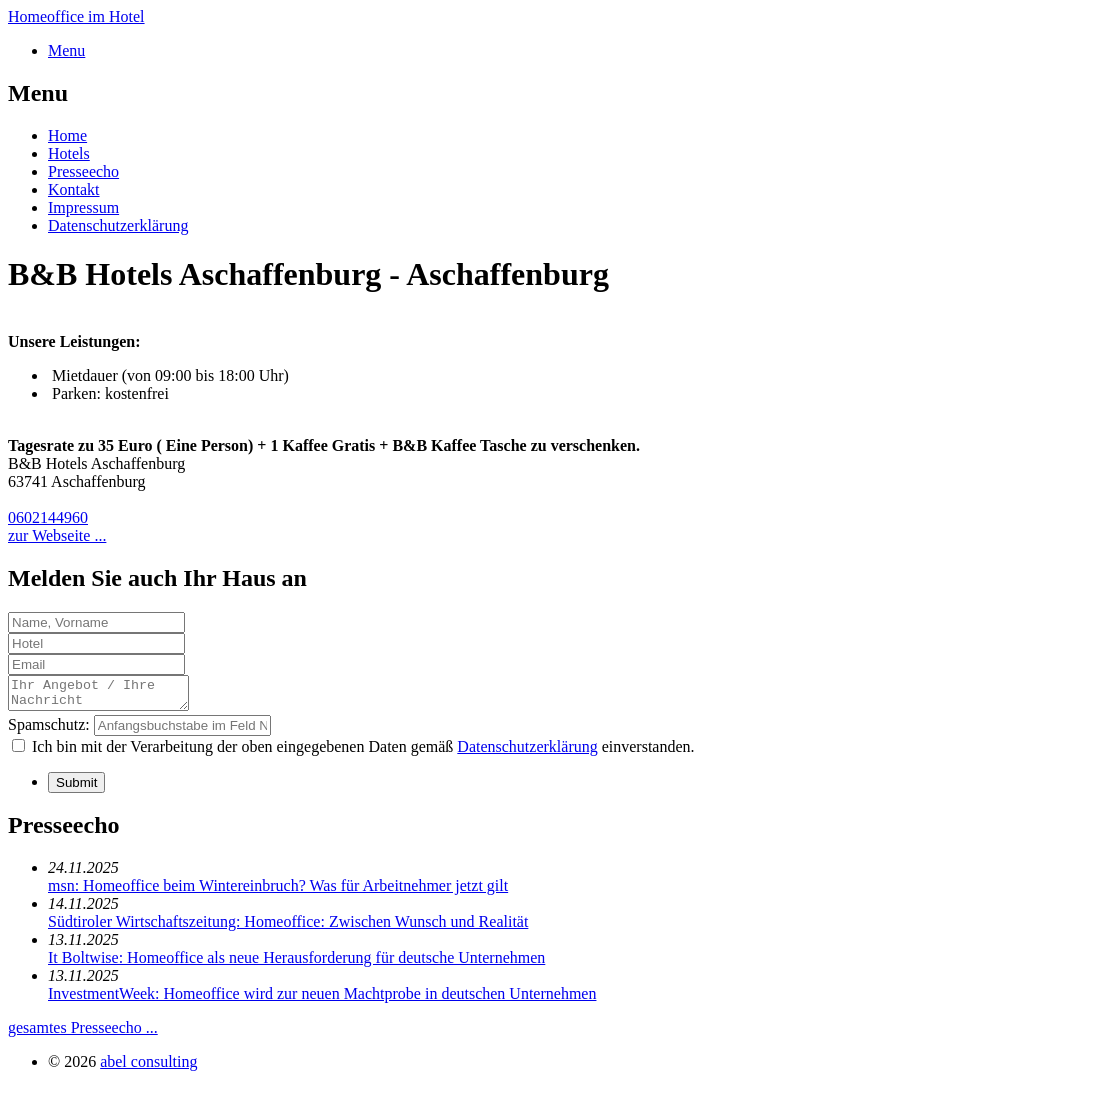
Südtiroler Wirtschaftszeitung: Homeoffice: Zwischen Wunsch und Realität (288, 927)
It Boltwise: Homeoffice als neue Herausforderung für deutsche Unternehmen (296, 963)
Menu (66, 50)
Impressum (83, 207)
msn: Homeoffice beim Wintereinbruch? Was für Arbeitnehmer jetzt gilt (278, 891)
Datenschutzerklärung (118, 225)
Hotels (69, 153)
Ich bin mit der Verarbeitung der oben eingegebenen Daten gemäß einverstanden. (363, 752)
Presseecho (83, 171)
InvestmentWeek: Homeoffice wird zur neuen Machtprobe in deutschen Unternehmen (322, 999)
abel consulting (148, 1067)
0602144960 (48, 517)
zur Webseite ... (57, 535)
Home (67, 135)
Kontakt (74, 189)
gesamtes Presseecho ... (83, 1033)
